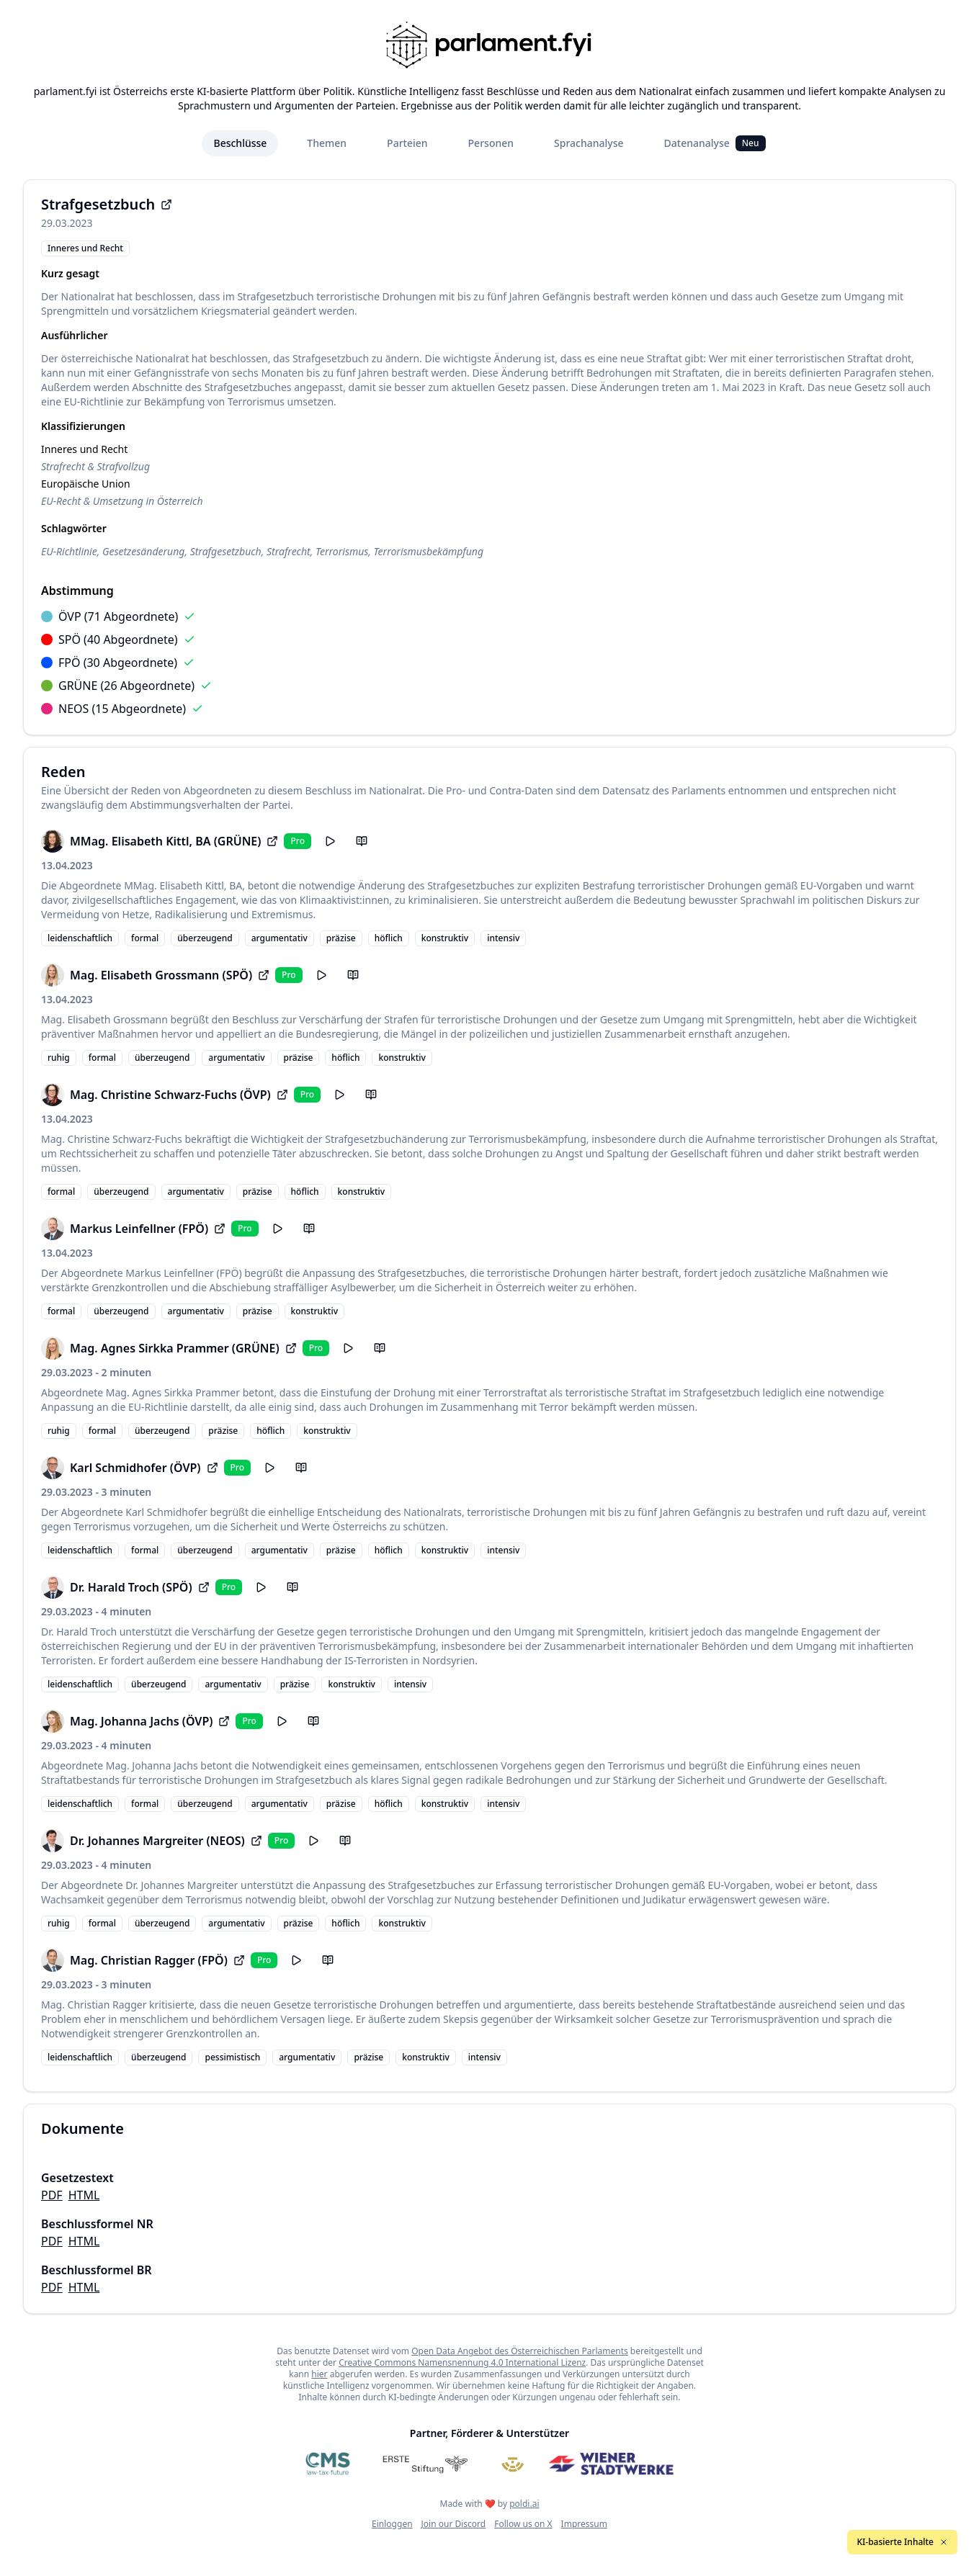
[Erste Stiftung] (425, 2463)
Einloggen (392, 2524)
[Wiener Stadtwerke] (610, 2463)
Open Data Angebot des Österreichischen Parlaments (519, 2351)
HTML (84, 2195)
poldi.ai (524, 2504)
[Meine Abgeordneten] (513, 2463)
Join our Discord (453, 2524)
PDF (52, 2195)
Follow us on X (523, 2524)
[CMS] (327, 2463)
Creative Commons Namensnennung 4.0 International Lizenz (462, 2362)
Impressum (584, 2524)
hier (319, 2374)
